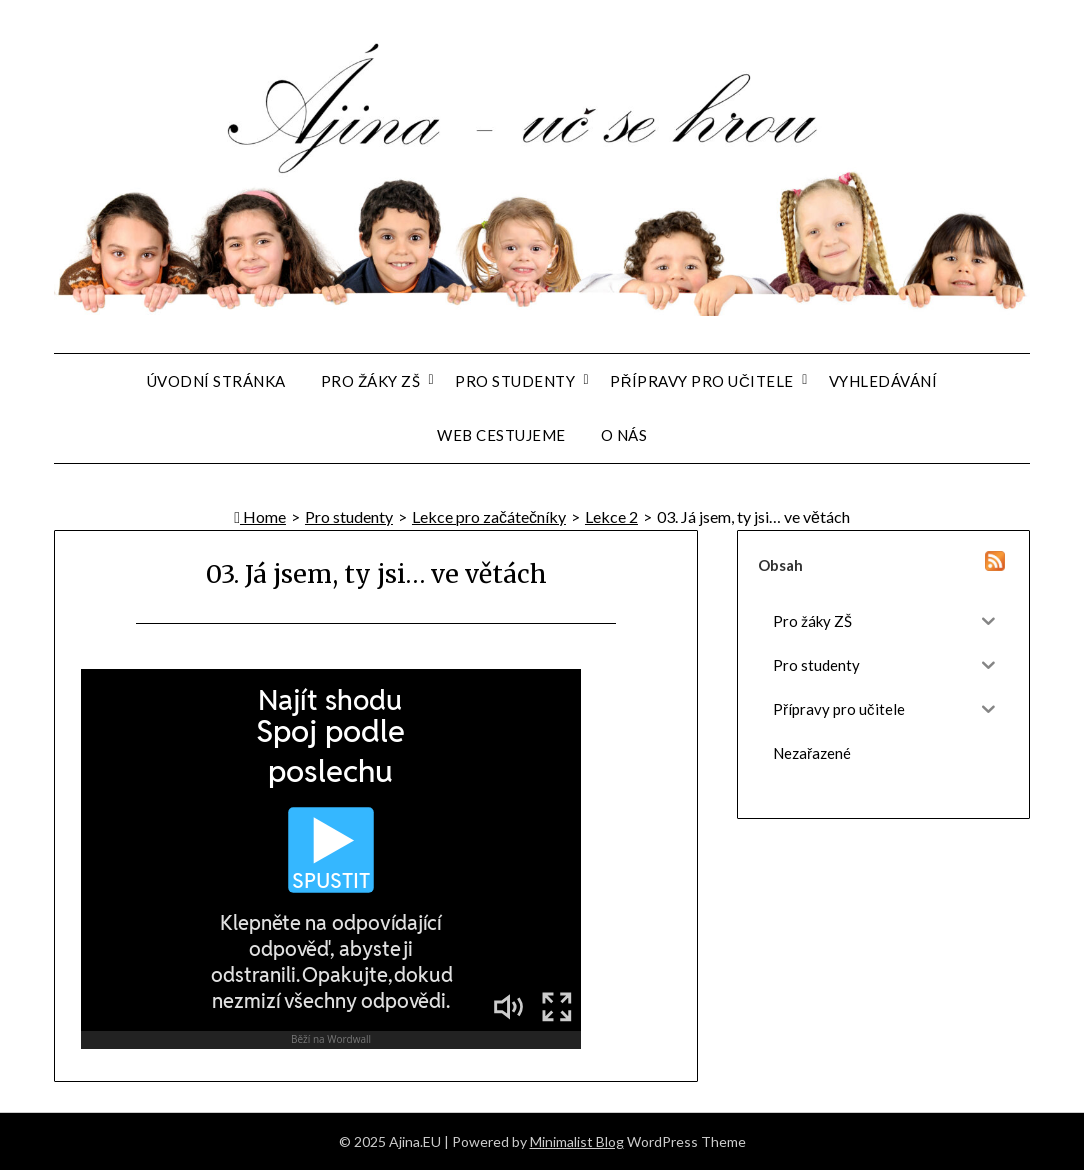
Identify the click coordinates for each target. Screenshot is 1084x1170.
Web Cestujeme (501, 435)
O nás (624, 435)
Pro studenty (515, 381)
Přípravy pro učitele (702, 381)
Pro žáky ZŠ (371, 381)
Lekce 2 (611, 516)
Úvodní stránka (216, 381)
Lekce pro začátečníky (489, 516)
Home (260, 516)
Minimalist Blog (577, 1141)
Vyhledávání (883, 381)
